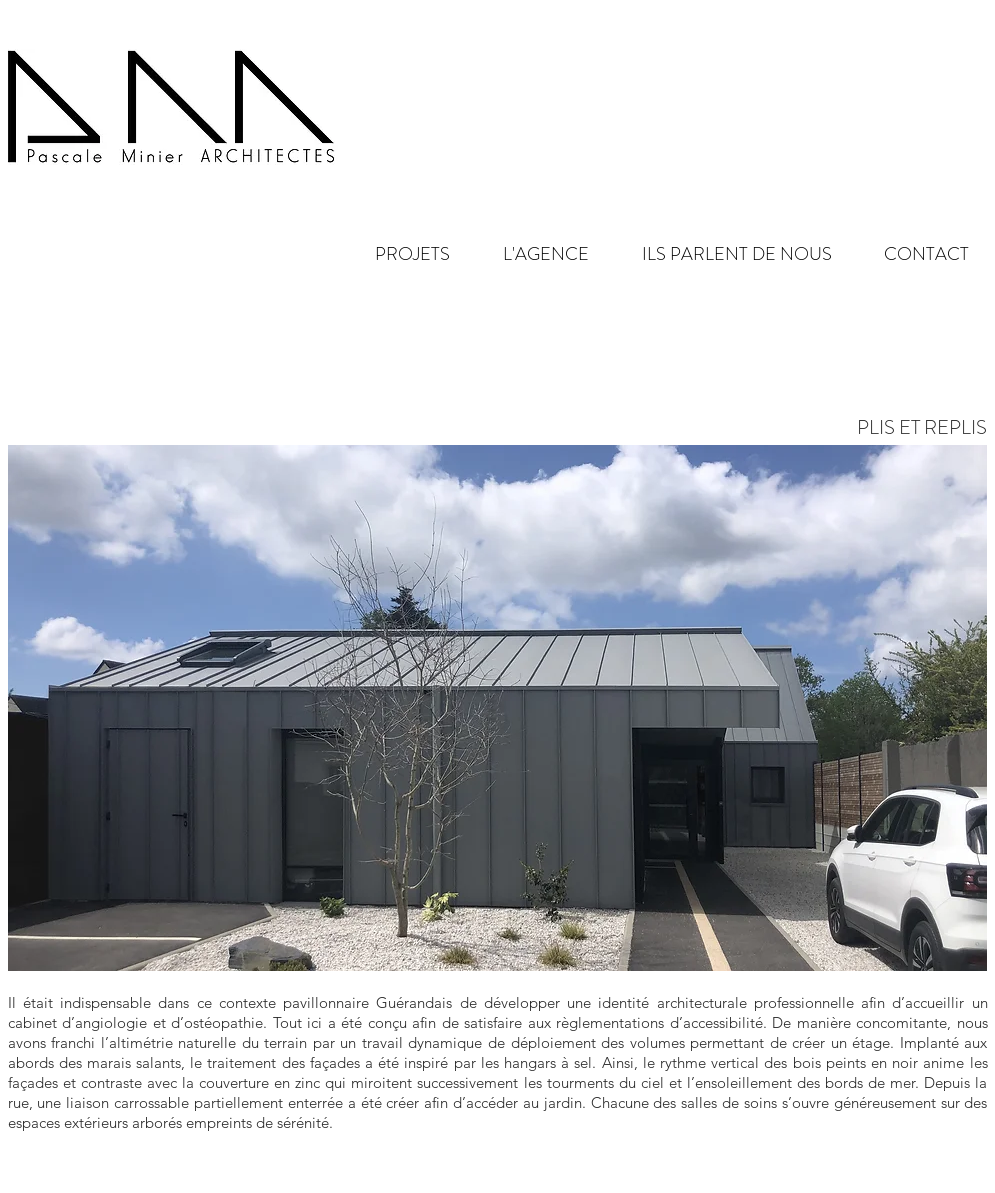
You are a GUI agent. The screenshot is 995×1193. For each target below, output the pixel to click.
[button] (529, 254)
